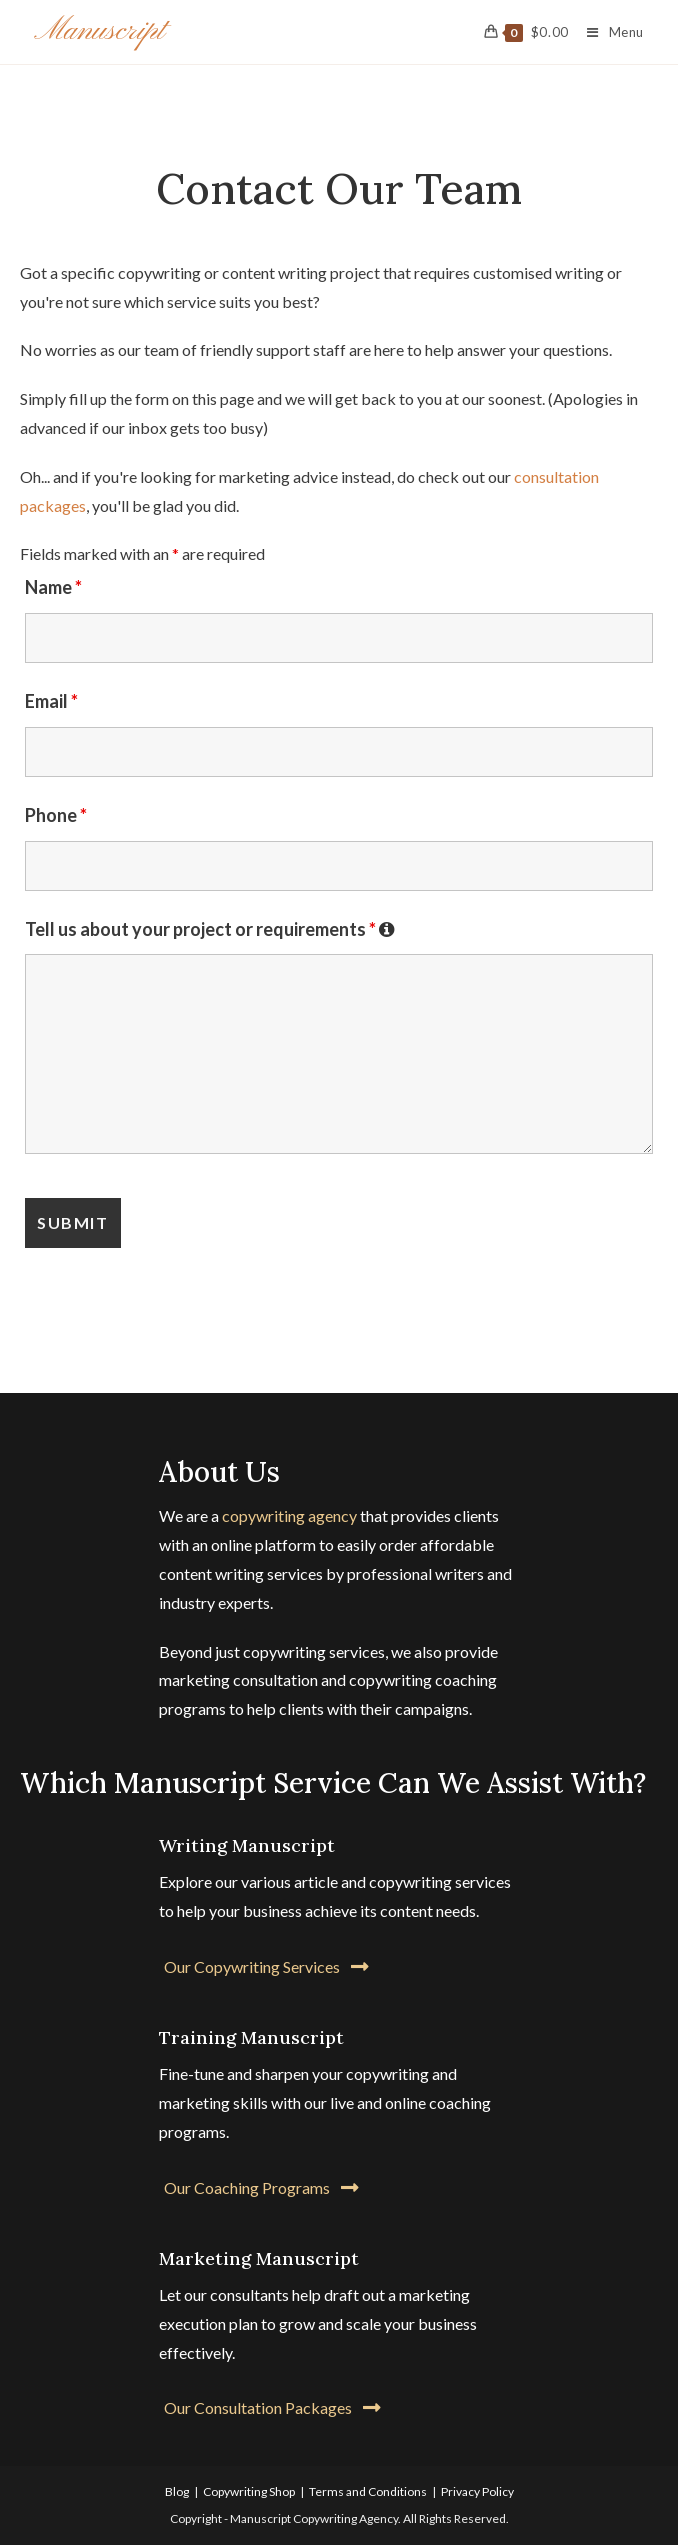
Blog (177, 2491)
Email (51, 701)
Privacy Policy (477, 2491)
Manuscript (99, 31)
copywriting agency (289, 1515)
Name (53, 587)
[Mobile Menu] (608, 32)
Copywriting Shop (249, 2491)
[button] (266, 1966)
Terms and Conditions (368, 2491)
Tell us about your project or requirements (210, 929)
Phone (56, 815)
